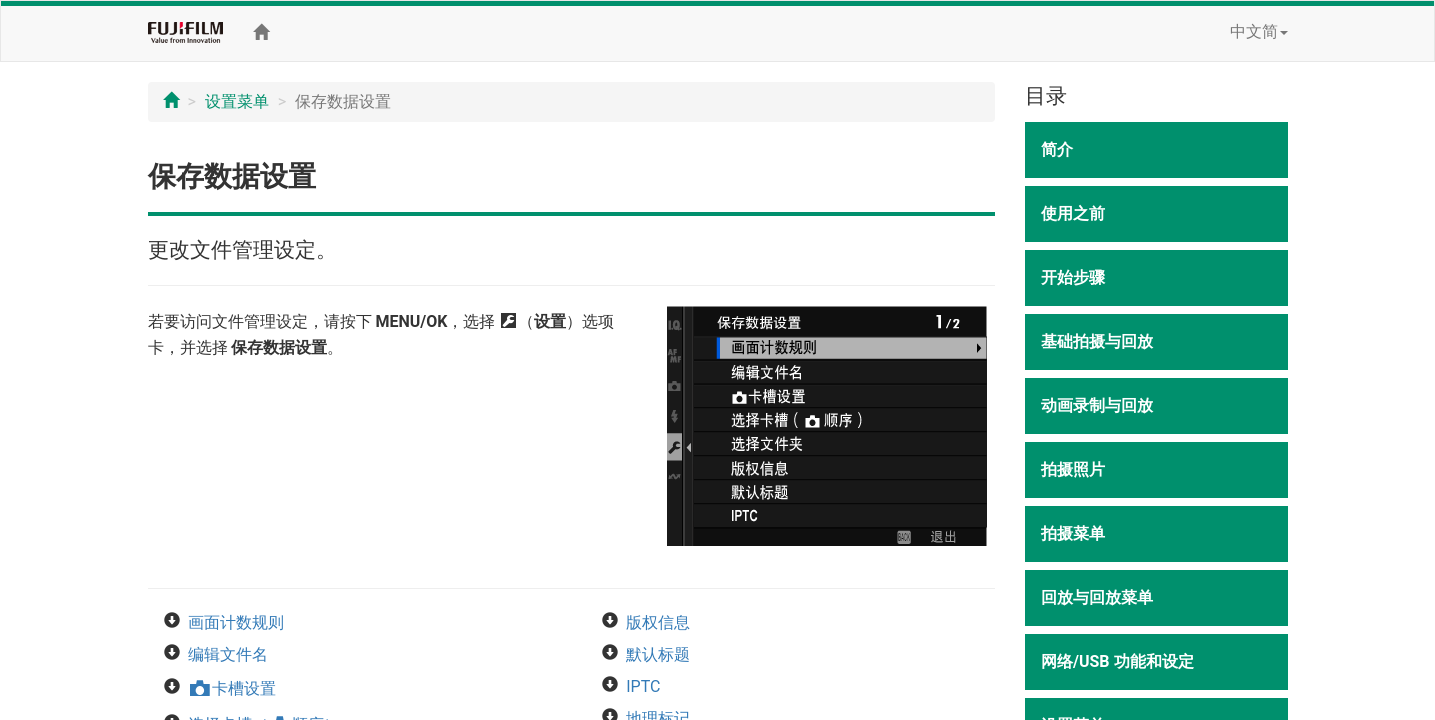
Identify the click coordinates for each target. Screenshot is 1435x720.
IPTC (643, 686)
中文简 (1259, 31)
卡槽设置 (232, 688)
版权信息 (658, 622)
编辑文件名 (228, 654)
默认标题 (658, 654)
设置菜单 (237, 101)
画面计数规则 (236, 622)
